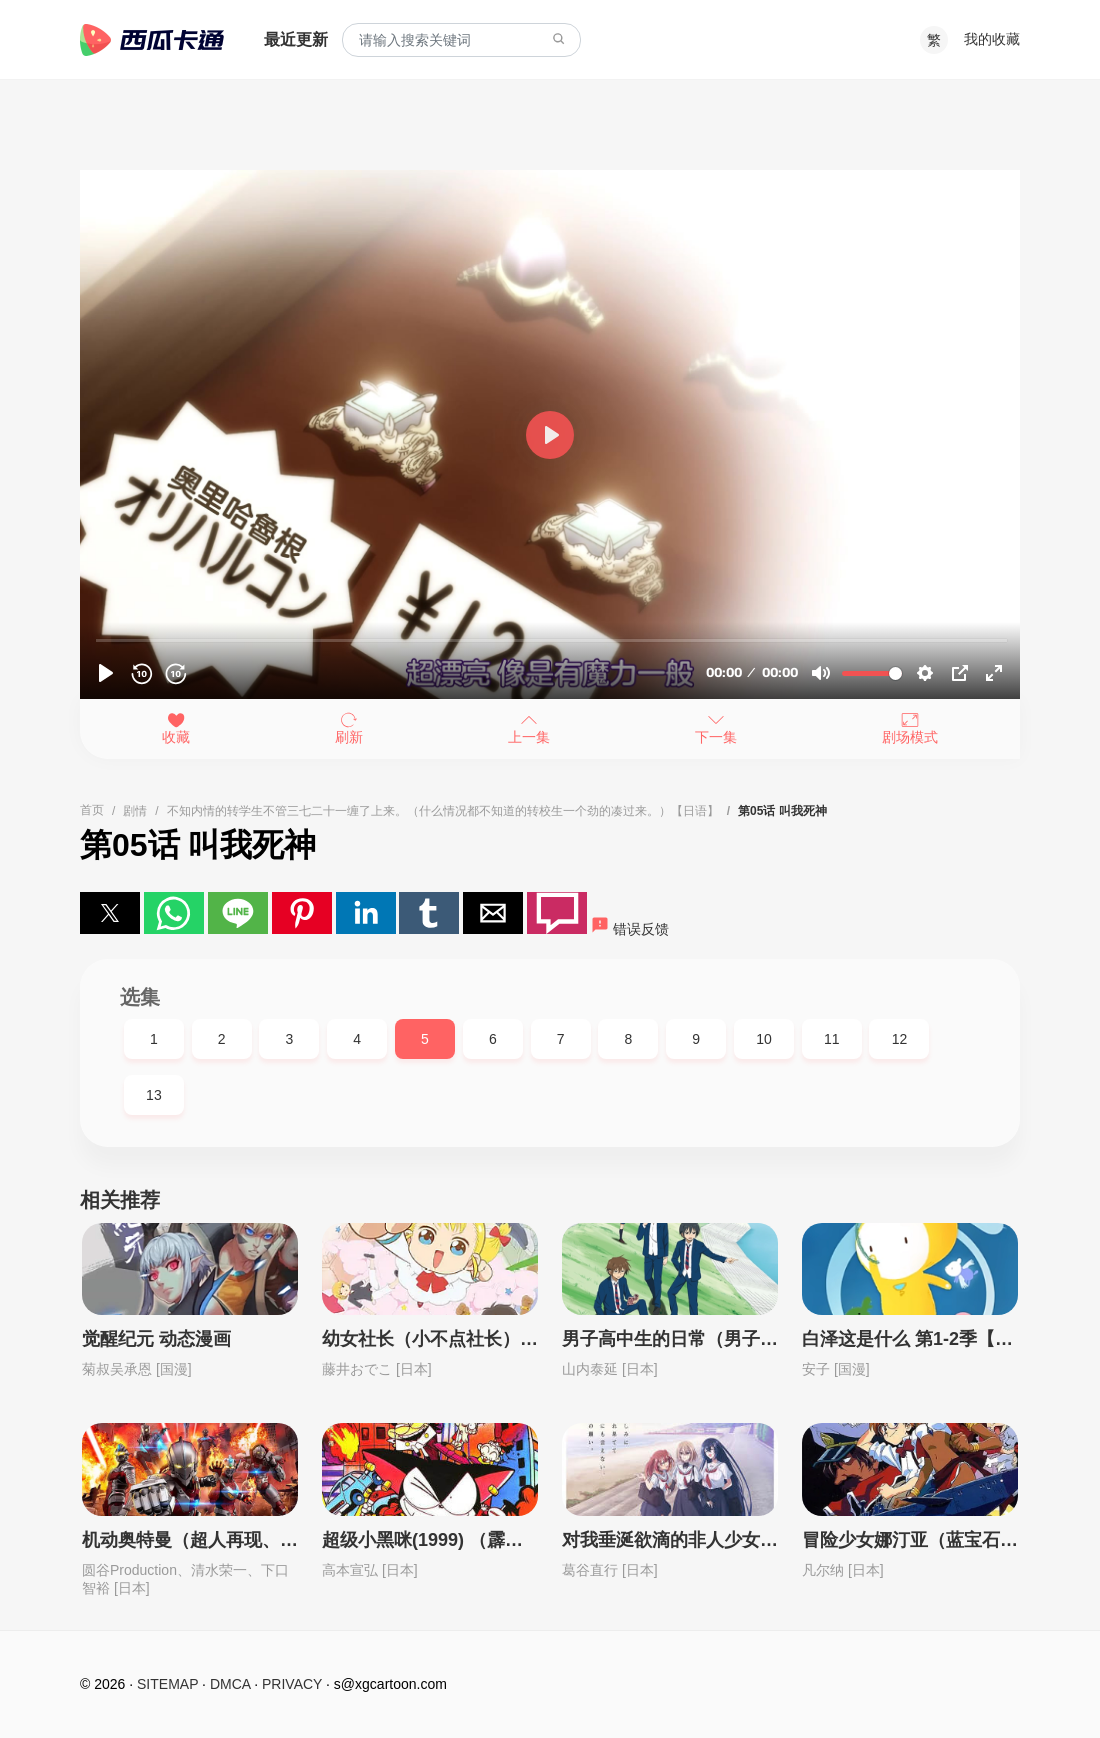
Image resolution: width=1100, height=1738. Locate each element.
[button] (110, 913)
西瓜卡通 (152, 40)
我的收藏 (992, 39)
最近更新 (296, 39)
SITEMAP (167, 1684)
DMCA (230, 1684)
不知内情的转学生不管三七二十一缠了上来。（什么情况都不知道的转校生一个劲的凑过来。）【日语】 (443, 811)
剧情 (135, 811)
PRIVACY (292, 1684)
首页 (92, 810)
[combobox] (461, 40)
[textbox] (461, 40)
